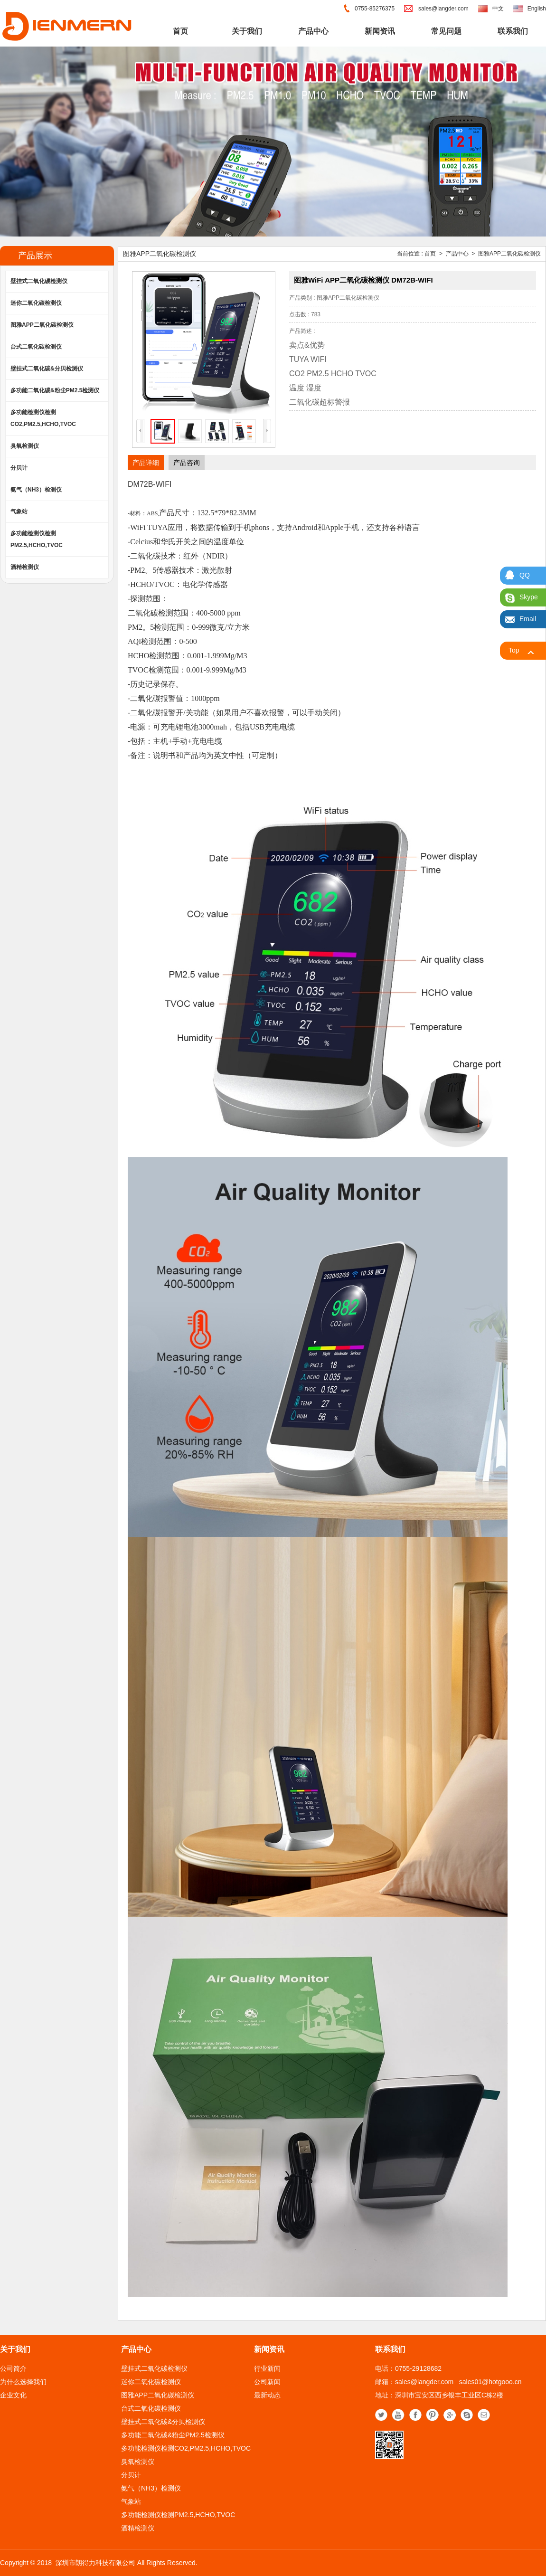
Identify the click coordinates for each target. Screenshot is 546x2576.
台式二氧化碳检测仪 (36, 346)
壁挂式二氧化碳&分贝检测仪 (46, 368)
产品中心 (313, 31)
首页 (180, 31)
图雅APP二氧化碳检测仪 (42, 325)
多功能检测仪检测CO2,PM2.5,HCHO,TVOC (43, 418)
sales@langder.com (443, 8)
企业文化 (13, 2395)
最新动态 (267, 2395)
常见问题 (446, 31)
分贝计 (19, 467)
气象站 (19, 511)
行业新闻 (267, 2368)
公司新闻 (267, 2382)
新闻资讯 (380, 31)
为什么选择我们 (23, 2382)
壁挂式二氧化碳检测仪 (38, 281)
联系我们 (513, 31)
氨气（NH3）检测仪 (36, 489)
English (536, 8)
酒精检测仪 (24, 567)
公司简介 (13, 2368)
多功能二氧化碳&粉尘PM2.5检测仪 (54, 390)
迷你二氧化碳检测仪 (36, 303)
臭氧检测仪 (24, 446)
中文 (498, 8)
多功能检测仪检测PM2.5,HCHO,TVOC (36, 539)
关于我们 (247, 31)
